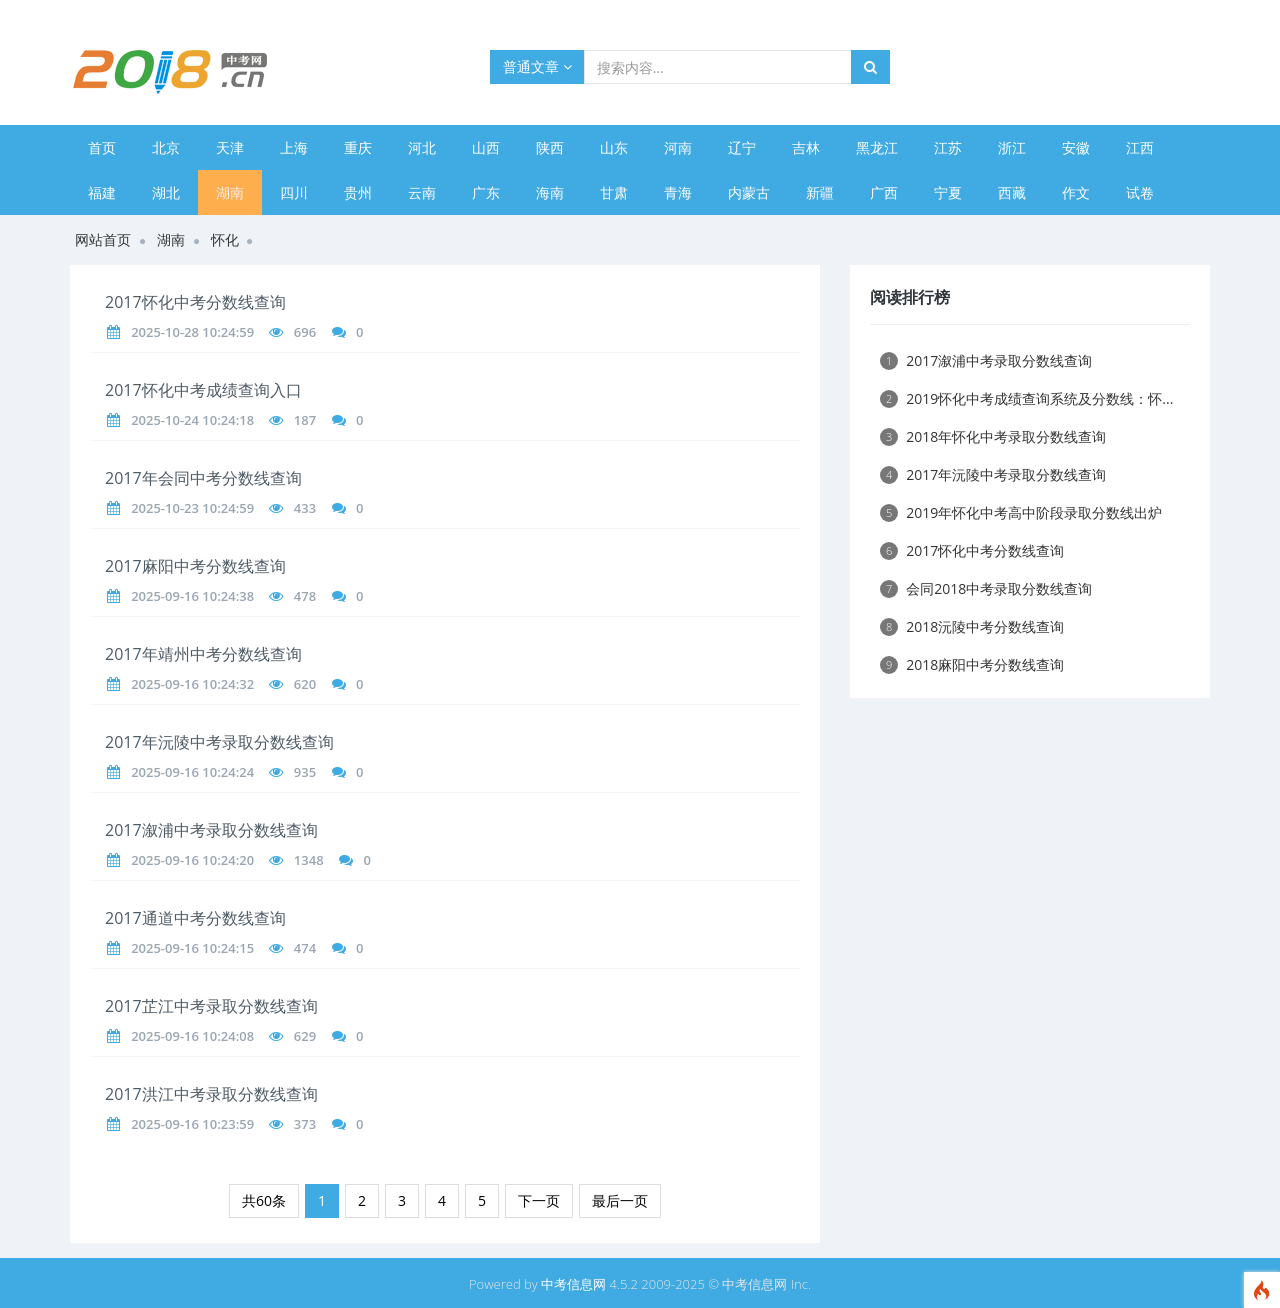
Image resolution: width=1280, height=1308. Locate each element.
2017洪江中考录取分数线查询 (211, 1094)
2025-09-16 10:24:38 (192, 596)
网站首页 (103, 239)
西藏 (1012, 192)
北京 (166, 147)
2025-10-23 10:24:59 (192, 508)
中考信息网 (573, 1284)
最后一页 (620, 1200)
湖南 (230, 192)
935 (305, 772)
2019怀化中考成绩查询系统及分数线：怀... (1026, 398)
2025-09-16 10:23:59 (192, 1124)
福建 (102, 192)
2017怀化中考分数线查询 (195, 302)
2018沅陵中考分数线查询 (972, 626)
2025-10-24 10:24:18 (192, 420)
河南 (678, 147)
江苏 (948, 147)
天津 (230, 147)
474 (305, 948)
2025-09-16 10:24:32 (192, 684)
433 (305, 508)
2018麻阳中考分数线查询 (972, 664)
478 (305, 596)
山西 (486, 147)
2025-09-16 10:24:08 (192, 1036)
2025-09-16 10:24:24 (192, 772)
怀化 (225, 239)
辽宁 (742, 147)
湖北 (166, 192)
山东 (614, 147)
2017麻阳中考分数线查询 (195, 566)
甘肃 (614, 192)
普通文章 (537, 66)
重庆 (358, 147)
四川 (294, 192)
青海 (678, 192)
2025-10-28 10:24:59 (192, 332)
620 (305, 684)
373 (305, 1124)
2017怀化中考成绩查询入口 (203, 390)
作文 (1076, 192)
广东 (486, 192)
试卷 (1140, 192)
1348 (309, 860)
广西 (884, 192)
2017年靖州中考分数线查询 (203, 654)
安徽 (1076, 147)
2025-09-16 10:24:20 (192, 860)
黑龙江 (877, 147)
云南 (422, 192)
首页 (102, 147)
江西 (1140, 147)
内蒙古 (749, 192)
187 (305, 420)
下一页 (539, 1200)
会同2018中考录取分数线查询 (986, 588)
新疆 (820, 192)
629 (305, 1036)
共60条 (264, 1200)
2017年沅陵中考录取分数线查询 (219, 742)
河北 (422, 147)
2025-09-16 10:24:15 (192, 948)
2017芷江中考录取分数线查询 (211, 1006)
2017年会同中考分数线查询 (203, 478)
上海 (294, 147)
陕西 (550, 147)
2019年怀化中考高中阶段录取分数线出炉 (1021, 512)
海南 (550, 192)
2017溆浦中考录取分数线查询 (211, 830)
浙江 (1012, 147)
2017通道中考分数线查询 (195, 918)
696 (305, 332)
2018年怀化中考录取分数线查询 (993, 436)
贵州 (358, 192)
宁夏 (948, 192)
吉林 (806, 147)
